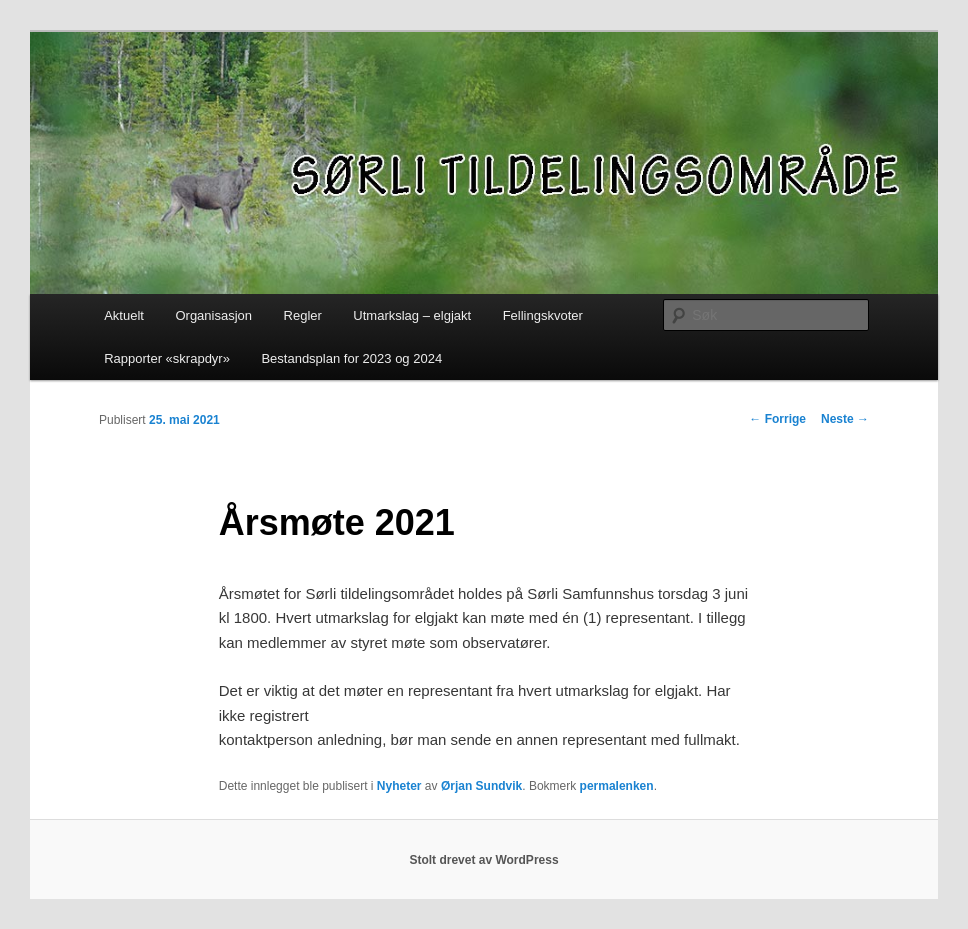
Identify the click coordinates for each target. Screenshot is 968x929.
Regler (303, 315)
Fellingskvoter (543, 315)
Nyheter (399, 786)
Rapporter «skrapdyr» (167, 358)
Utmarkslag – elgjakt (412, 315)
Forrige (777, 419)
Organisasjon (213, 315)
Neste (845, 419)
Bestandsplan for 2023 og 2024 (351, 358)
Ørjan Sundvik (481, 786)
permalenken (617, 786)
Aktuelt (124, 315)
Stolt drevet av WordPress (483, 860)
